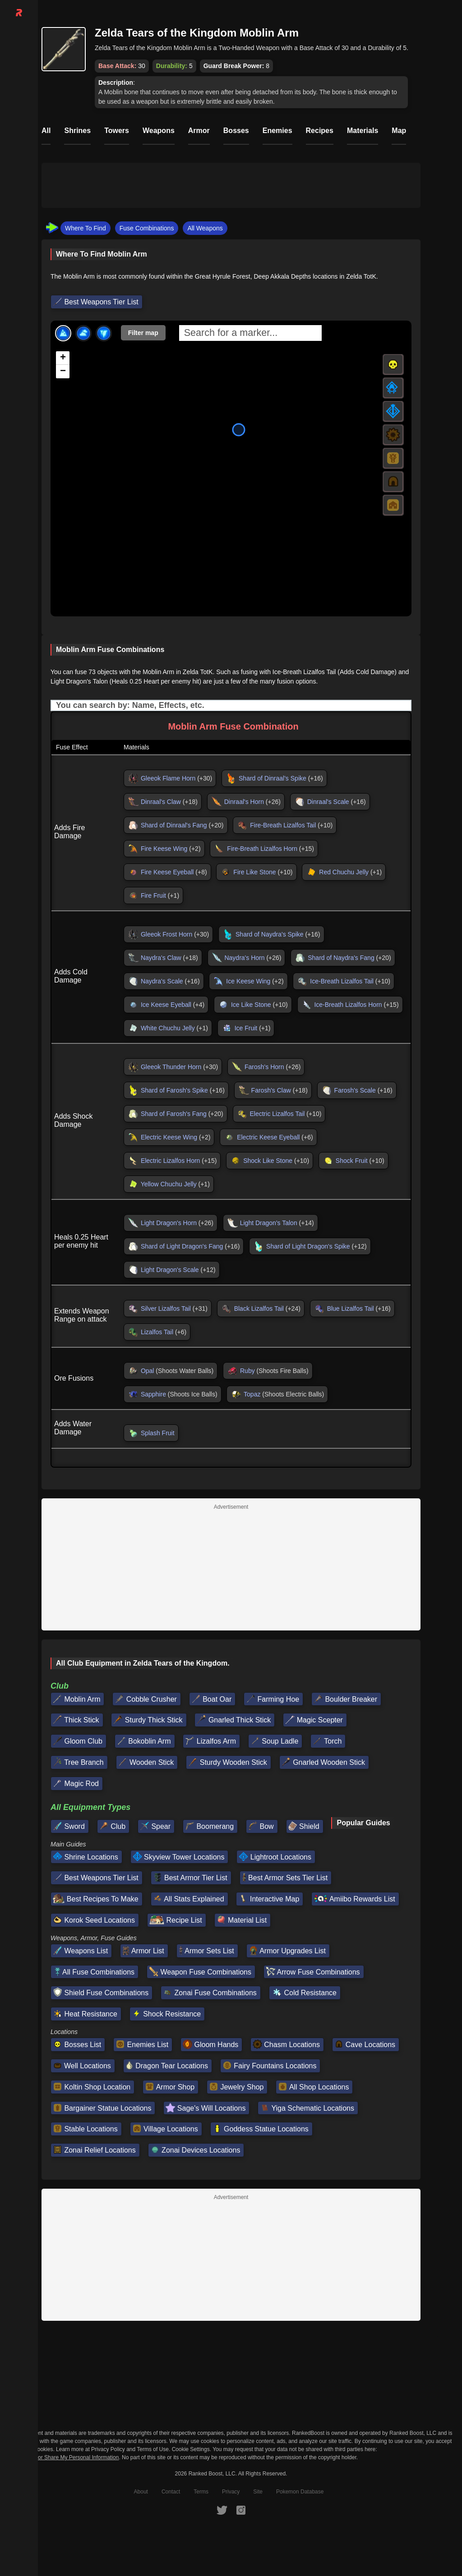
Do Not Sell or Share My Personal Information (64, 2458)
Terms (201, 2492)
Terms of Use (153, 2449)
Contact (171, 2492)
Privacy (231, 2492)
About (141, 2492)
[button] (62, 358)
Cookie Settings (191, 2449)
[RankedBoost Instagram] (240, 2510)
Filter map (143, 332)
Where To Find (85, 228)
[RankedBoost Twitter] (222, 2510)
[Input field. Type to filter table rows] (231, 705)
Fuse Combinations (147, 228)
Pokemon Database (299, 2492)
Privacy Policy (108, 2449)
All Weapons (204, 228)
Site (258, 2492)
